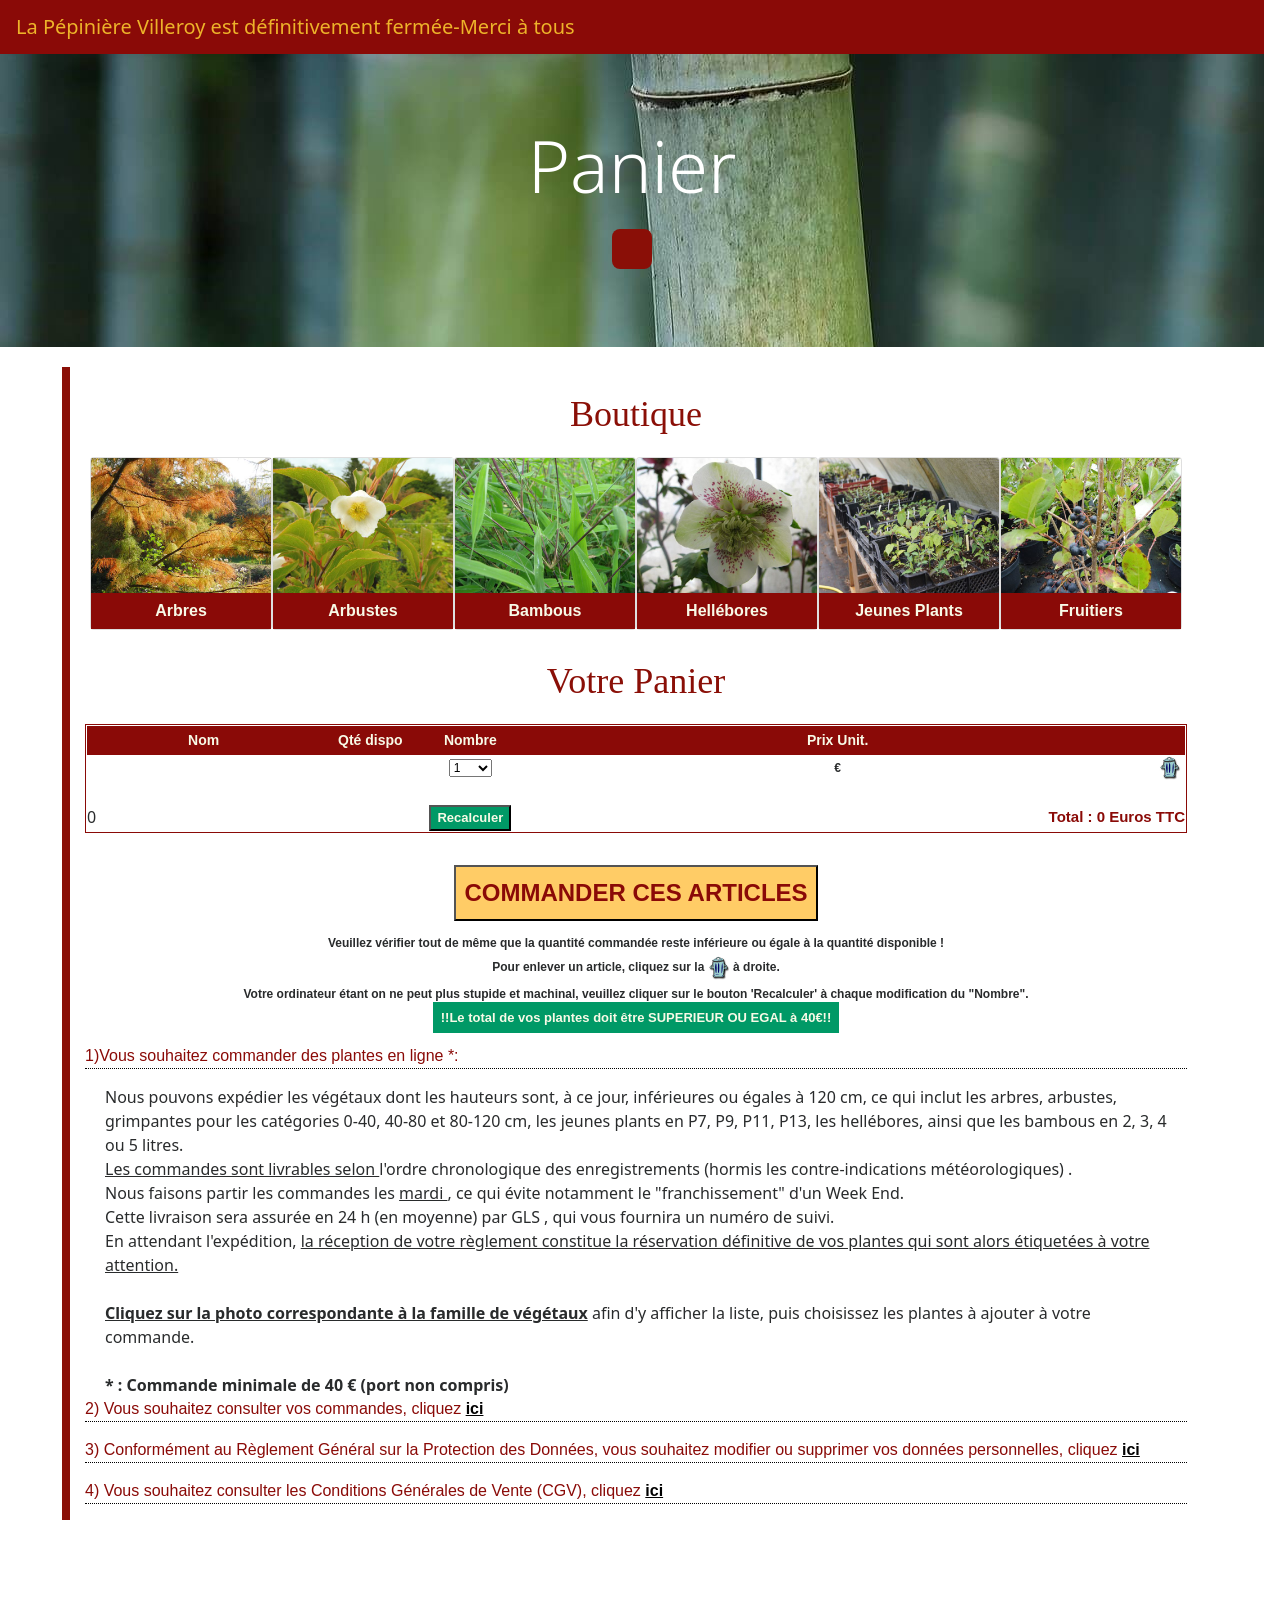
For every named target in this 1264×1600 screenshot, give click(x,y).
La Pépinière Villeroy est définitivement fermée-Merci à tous (295, 26)
